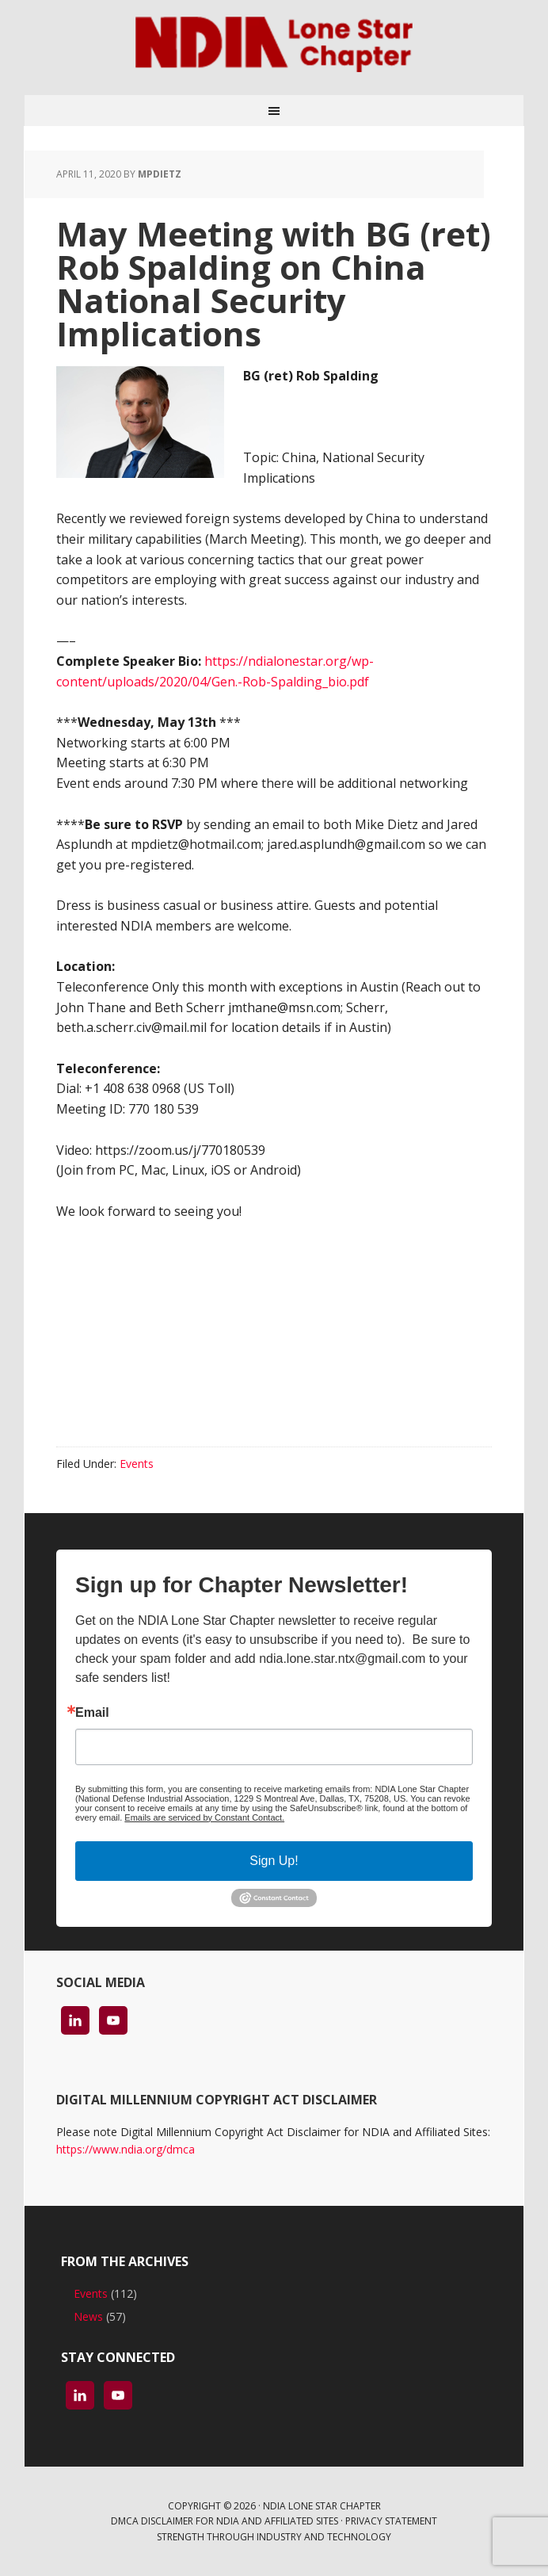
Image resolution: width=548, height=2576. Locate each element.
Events (137, 1463)
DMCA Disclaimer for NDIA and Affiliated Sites (224, 2521)
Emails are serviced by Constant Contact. (204, 1817)
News (88, 2316)
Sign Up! (273, 1860)
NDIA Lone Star (274, 47)
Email (92, 1713)
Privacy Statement (391, 2521)
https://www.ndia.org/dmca (125, 2149)
